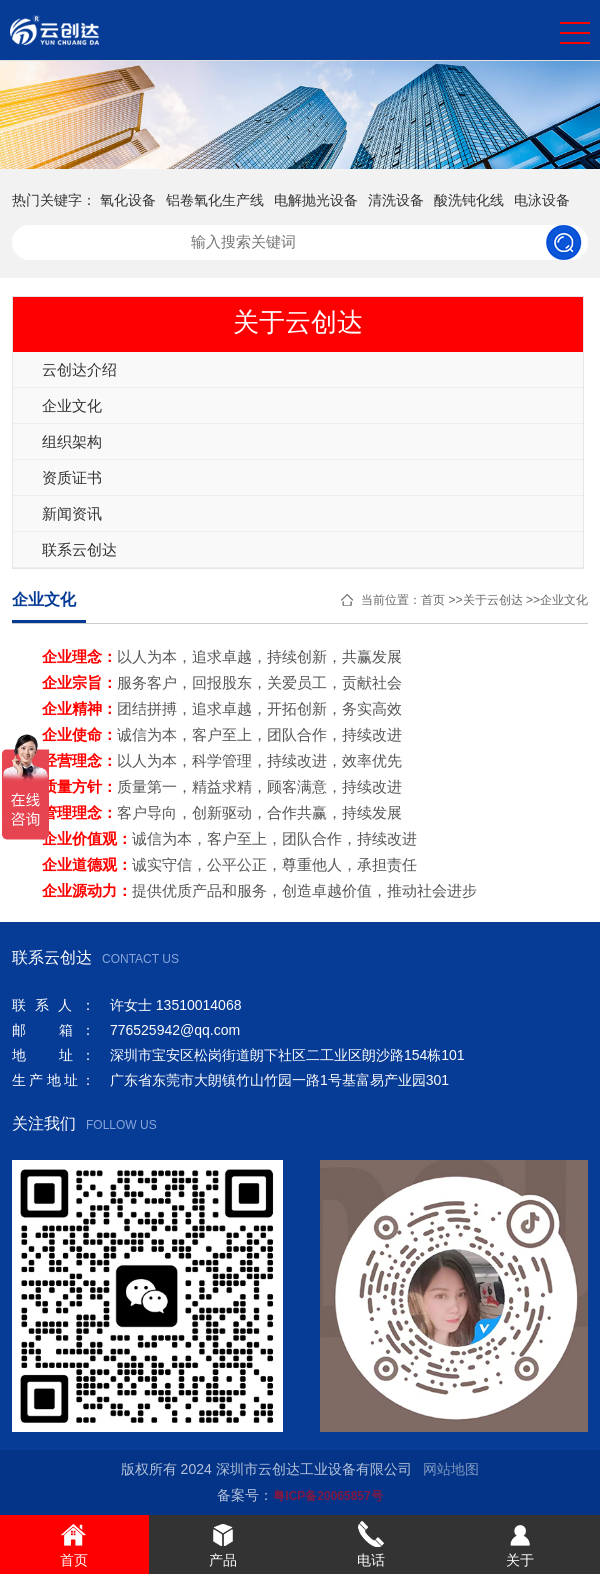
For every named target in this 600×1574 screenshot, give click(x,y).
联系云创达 (79, 549)
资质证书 (72, 477)
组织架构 (72, 441)
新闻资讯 (72, 513)
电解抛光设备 (316, 200)
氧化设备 (128, 200)
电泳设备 (542, 200)
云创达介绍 (79, 369)
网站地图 (451, 1469)
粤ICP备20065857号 (327, 1496)
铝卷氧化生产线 (215, 200)
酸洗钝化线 (469, 200)
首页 (433, 600)
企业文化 (72, 405)
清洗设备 (396, 200)
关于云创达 (493, 600)
